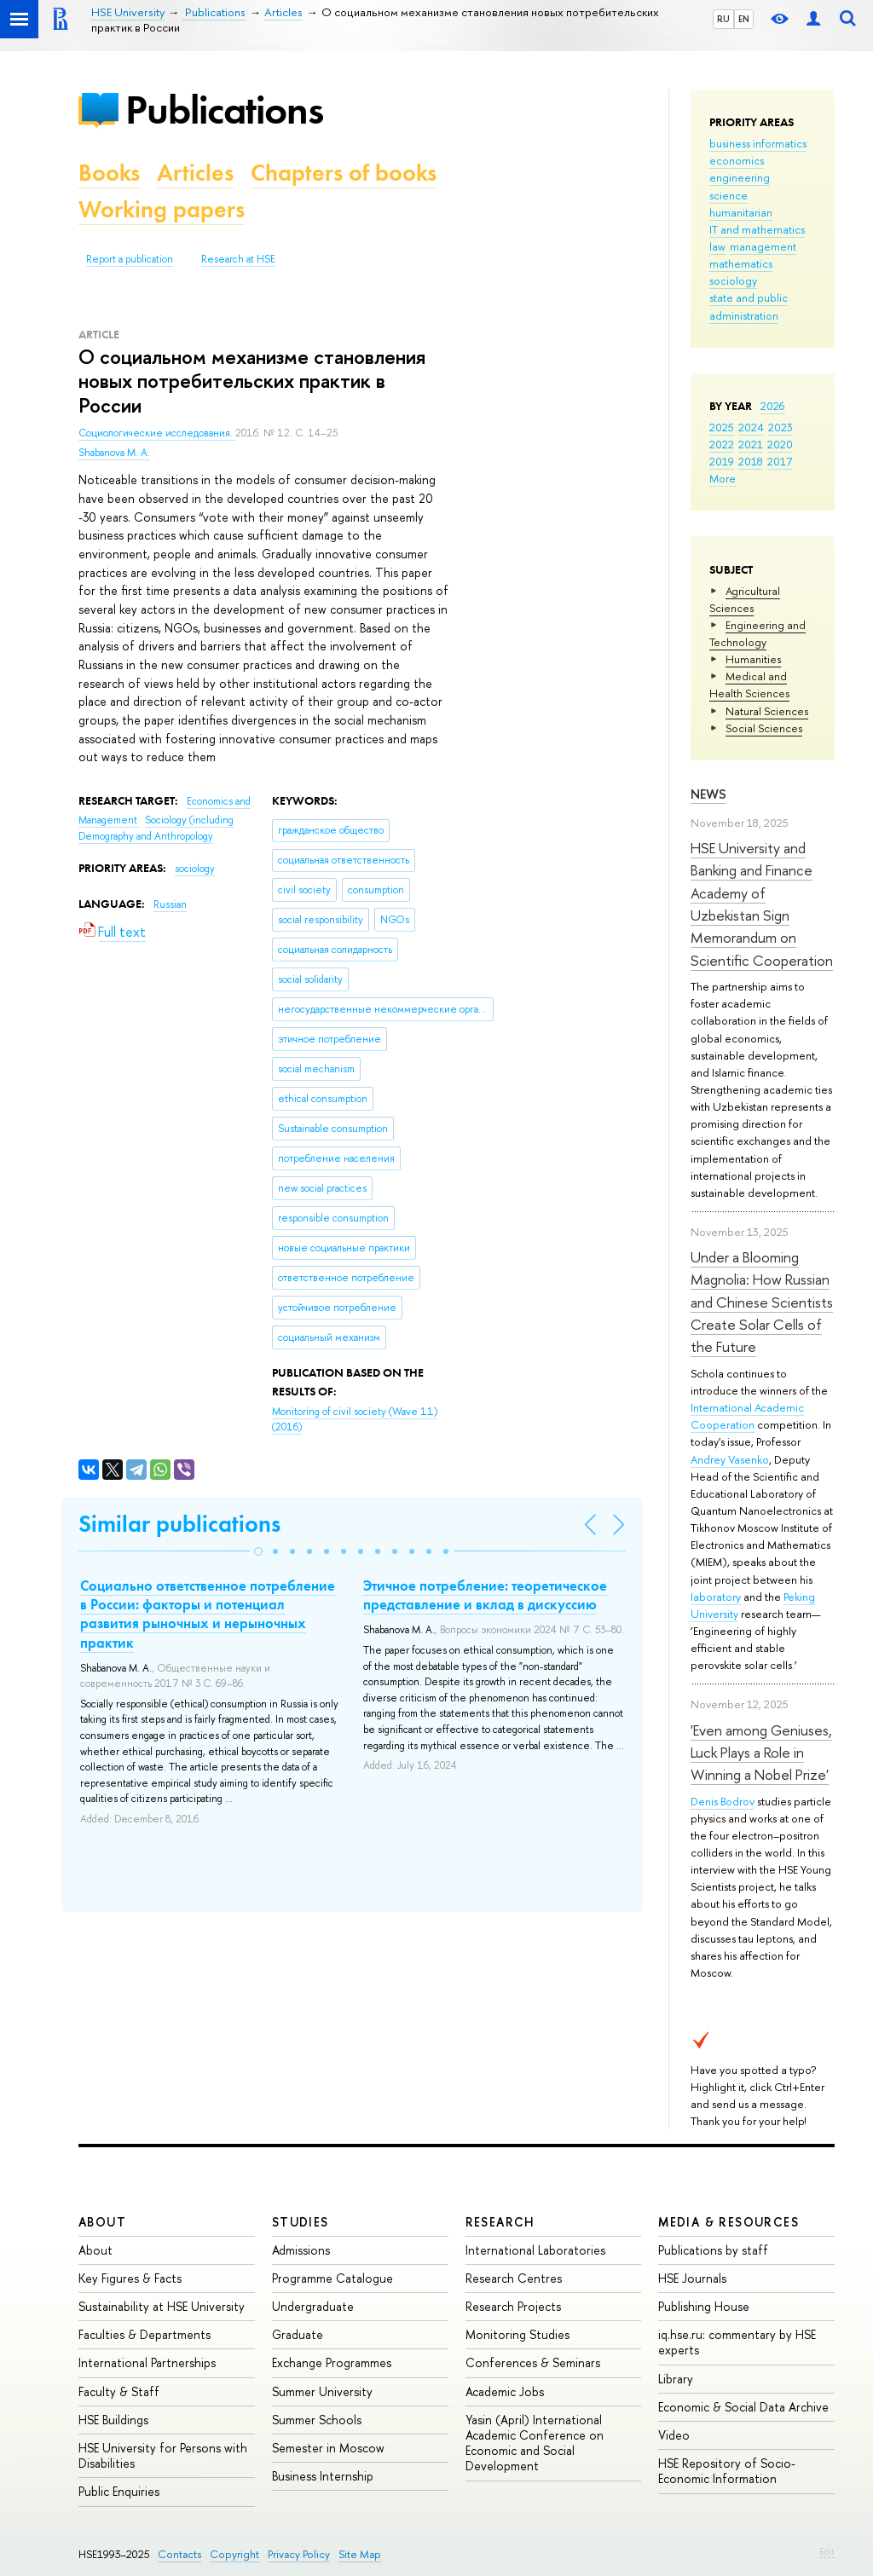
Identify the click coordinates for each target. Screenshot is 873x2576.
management (763, 246)
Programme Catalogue (332, 2278)
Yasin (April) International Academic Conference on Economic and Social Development (534, 2443)
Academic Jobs (504, 2391)
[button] (258, 1551)
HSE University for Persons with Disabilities (162, 2455)
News (708, 794)
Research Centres (513, 2278)
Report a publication (129, 259)
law (717, 246)
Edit (827, 2551)
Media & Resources (728, 2222)
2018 (750, 461)
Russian (170, 904)
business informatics (758, 143)
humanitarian (740, 212)
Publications (224, 110)
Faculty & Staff (118, 2391)
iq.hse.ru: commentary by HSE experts (737, 2342)
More (722, 478)
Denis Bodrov (722, 1801)
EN (743, 19)
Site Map (359, 2554)
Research (500, 2222)
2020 (780, 444)
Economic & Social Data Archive (743, 2407)
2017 (779, 461)
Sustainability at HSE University (161, 2306)
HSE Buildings (113, 2419)
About (102, 2222)
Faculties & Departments (144, 2334)
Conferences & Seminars (532, 2362)
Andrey (709, 1459)
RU (723, 19)
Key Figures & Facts (130, 2278)
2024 (751, 427)
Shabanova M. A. (114, 452)
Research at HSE (238, 259)
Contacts (179, 2554)
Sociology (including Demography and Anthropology (156, 828)
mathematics (740, 263)
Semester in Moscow (328, 2448)
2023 (780, 427)
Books (109, 173)
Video (674, 2435)
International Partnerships (147, 2362)
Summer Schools (316, 2419)
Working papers (161, 209)
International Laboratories (535, 2250)
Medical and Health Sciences (749, 684)
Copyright (234, 2554)
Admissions (301, 2250)
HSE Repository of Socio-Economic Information (726, 2470)
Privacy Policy (299, 2554)
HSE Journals (692, 2278)
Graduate (297, 2334)
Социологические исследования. (156, 433)
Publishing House (703, 2306)
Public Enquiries (118, 2491)
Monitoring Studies (517, 2334)
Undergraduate (313, 2306)
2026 (772, 405)
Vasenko (748, 1459)
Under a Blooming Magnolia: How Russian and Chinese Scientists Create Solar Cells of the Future (762, 1301)
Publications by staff (713, 2250)
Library (675, 2379)
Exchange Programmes (331, 2362)
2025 (721, 427)
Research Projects (513, 2306)
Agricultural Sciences (744, 599)
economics (736, 160)
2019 (721, 461)
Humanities (753, 659)
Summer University (322, 2391)
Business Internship (322, 2476)
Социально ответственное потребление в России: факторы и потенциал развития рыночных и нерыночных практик (207, 1613)
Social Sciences (764, 728)
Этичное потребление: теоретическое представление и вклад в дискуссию (485, 1595)
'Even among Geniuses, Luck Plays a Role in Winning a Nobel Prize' (761, 1752)
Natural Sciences (767, 711)
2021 (750, 444)
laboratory (716, 1596)
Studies (300, 2222)
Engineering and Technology (757, 633)
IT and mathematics (757, 229)
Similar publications (179, 1524)
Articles (195, 173)
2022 (721, 444)
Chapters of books (343, 173)
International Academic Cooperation (747, 1416)
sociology (733, 280)
